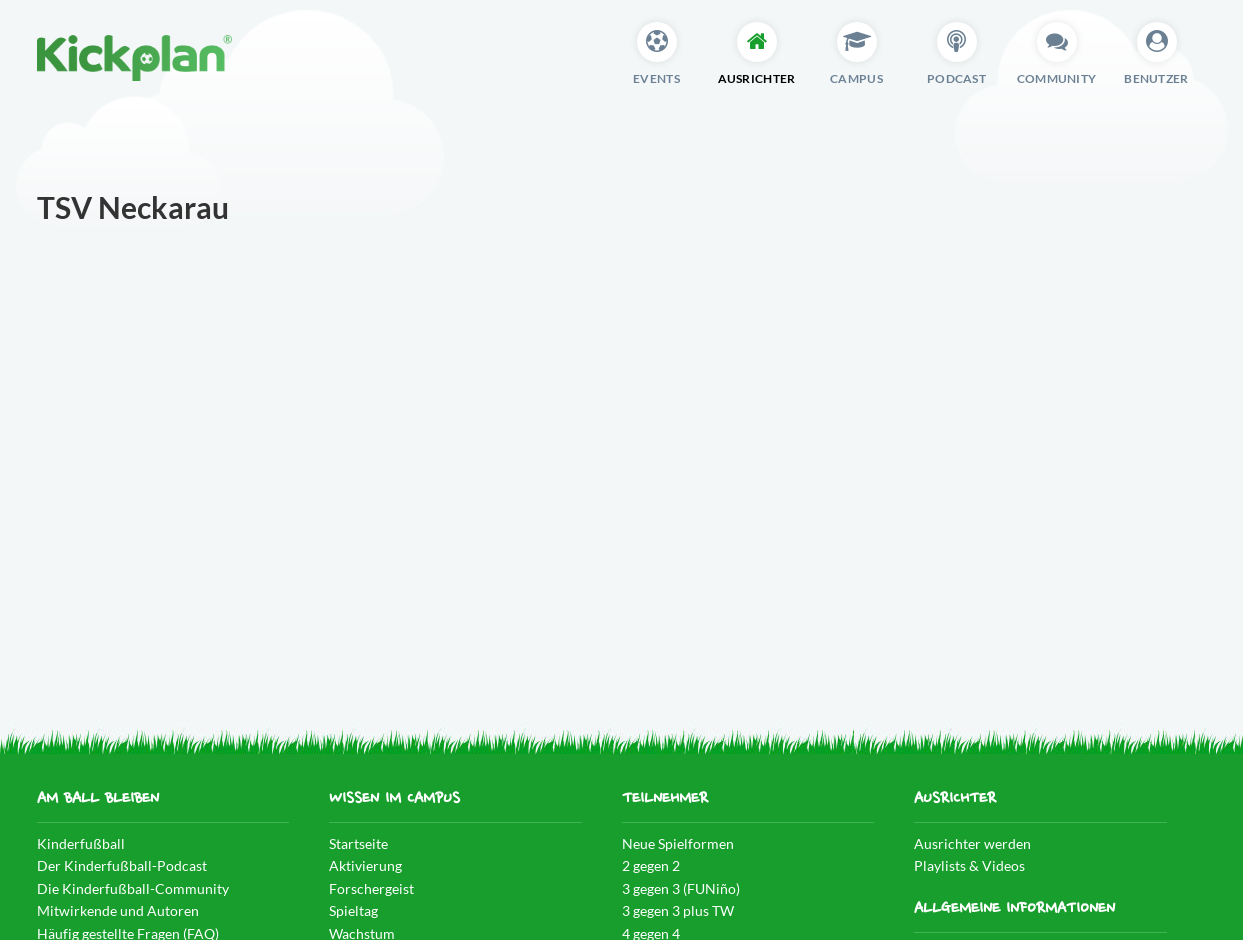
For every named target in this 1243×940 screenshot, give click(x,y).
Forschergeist (371, 888)
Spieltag (353, 910)
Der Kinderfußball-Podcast (122, 865)
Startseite (358, 843)
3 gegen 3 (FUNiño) (681, 888)
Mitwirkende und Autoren (118, 910)
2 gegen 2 (651, 865)
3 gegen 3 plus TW (678, 910)
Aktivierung (365, 865)
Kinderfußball (81, 843)
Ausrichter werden (972, 843)
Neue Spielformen (678, 843)
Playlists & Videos (969, 865)
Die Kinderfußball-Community (133, 888)
